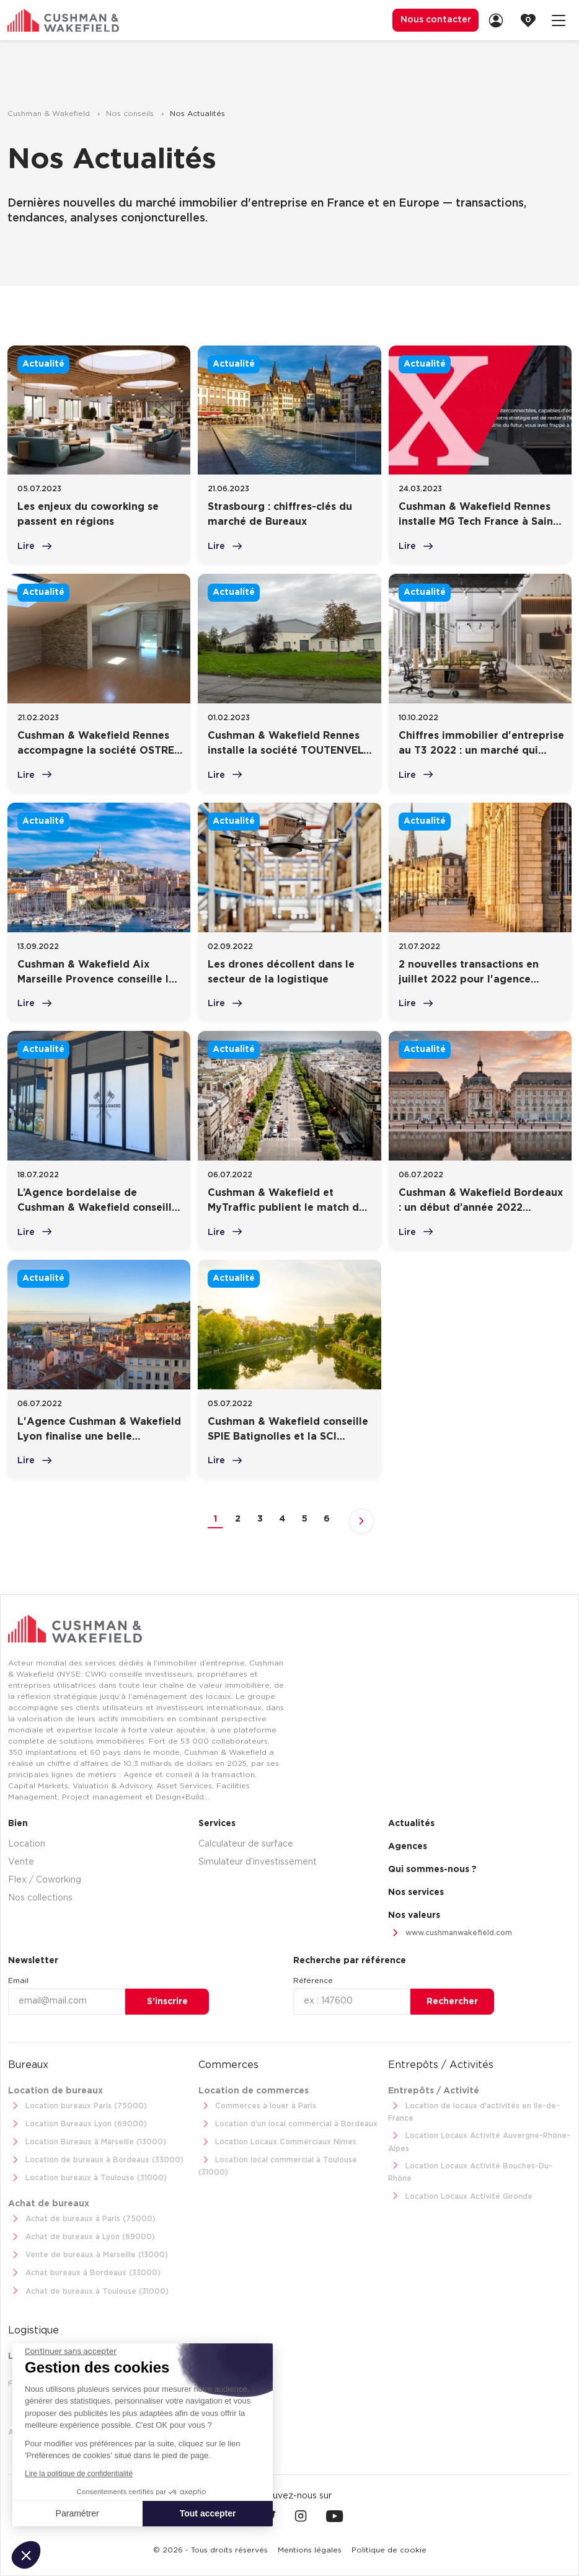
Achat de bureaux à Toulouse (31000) (88, 2290)
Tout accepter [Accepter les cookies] (208, 2513)
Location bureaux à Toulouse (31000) (87, 2177)
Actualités (411, 1822)
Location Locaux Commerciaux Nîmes (277, 2141)
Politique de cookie (389, 2550)
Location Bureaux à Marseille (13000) (87, 2141)
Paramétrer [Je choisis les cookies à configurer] (77, 2513)
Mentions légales (310, 2550)
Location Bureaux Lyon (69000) (77, 2123)
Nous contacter (432, 20)
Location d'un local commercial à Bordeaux (288, 2123)
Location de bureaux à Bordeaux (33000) (95, 2159)
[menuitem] (433, 20)
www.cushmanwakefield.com (450, 1932)
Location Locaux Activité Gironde (460, 2195)
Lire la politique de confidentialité (79, 2473)
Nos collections (40, 1896)
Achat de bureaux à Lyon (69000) (81, 2236)
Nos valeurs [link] (414, 1914)
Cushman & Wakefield (49, 113)
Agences (407, 1845)
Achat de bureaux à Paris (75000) (82, 2218)
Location (26, 1842)
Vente (21, 1860)
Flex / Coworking (44, 1878)
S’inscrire (167, 2000)
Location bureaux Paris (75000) (77, 2105)
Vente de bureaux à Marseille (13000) (88, 2254)
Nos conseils (131, 113)
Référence (313, 1980)
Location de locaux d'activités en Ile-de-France (474, 2110)
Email (18, 1980)
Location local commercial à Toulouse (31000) (278, 2164)
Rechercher (452, 2000)
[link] (499, 20)
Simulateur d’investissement (257, 1860)
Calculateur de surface (245, 1842)
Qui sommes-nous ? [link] (432, 1868)
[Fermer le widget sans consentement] (71, 2351)
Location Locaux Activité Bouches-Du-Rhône (470, 2170)
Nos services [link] (416, 1891)
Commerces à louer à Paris (257, 2105)
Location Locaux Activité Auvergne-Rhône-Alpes (479, 2139)
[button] (26, 2555)
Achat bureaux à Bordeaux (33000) (84, 2272)
